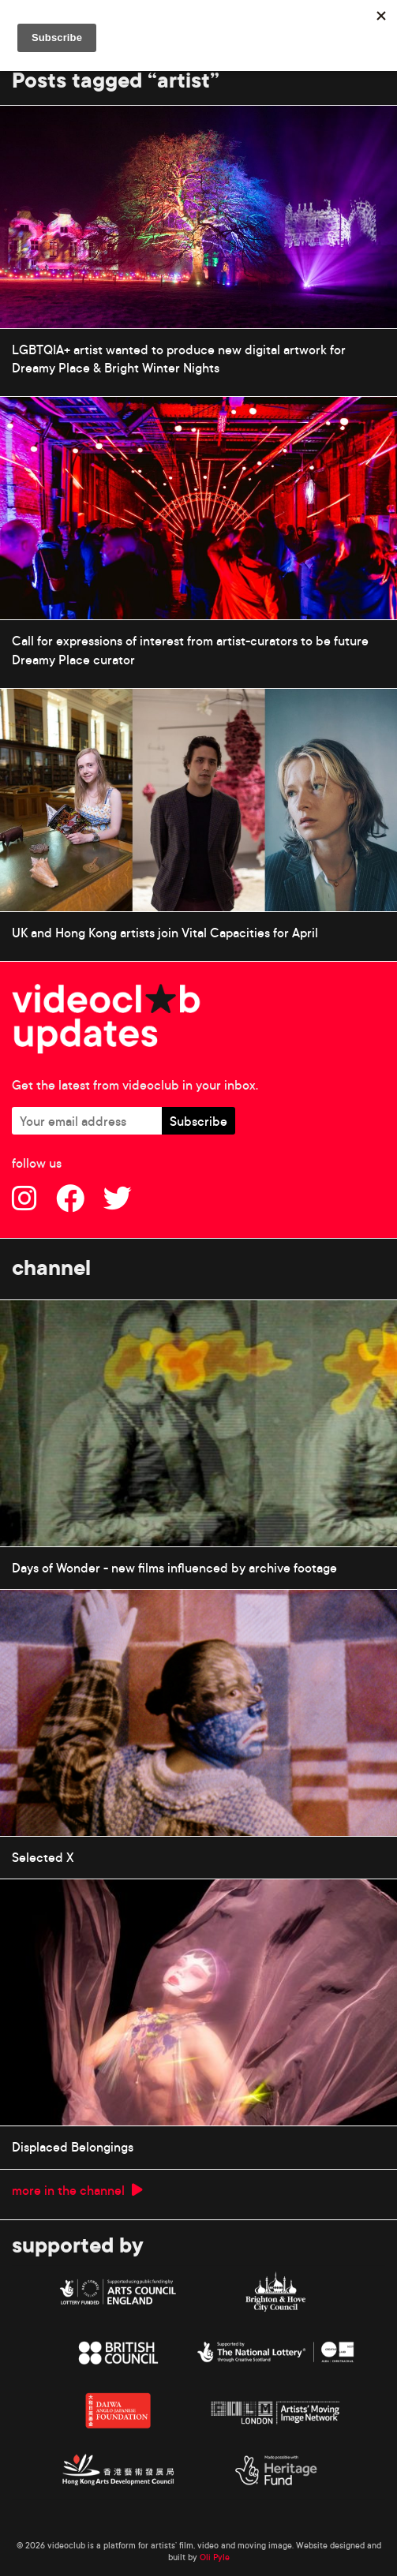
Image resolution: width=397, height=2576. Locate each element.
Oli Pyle (215, 2557)
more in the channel (77, 2190)
